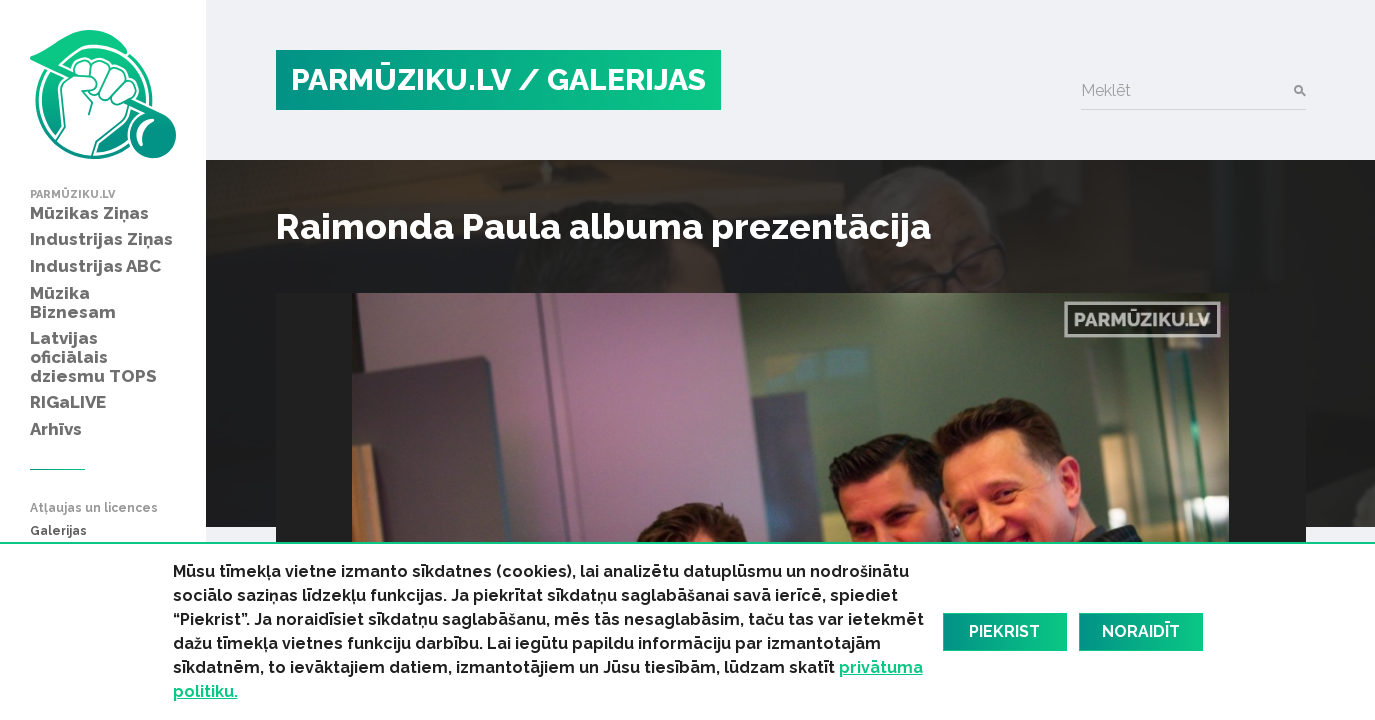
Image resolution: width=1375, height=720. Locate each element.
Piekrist (1004, 631)
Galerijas (58, 531)
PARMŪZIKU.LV (401, 79)
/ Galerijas (612, 79)
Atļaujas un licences (94, 508)
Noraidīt (1141, 631)
